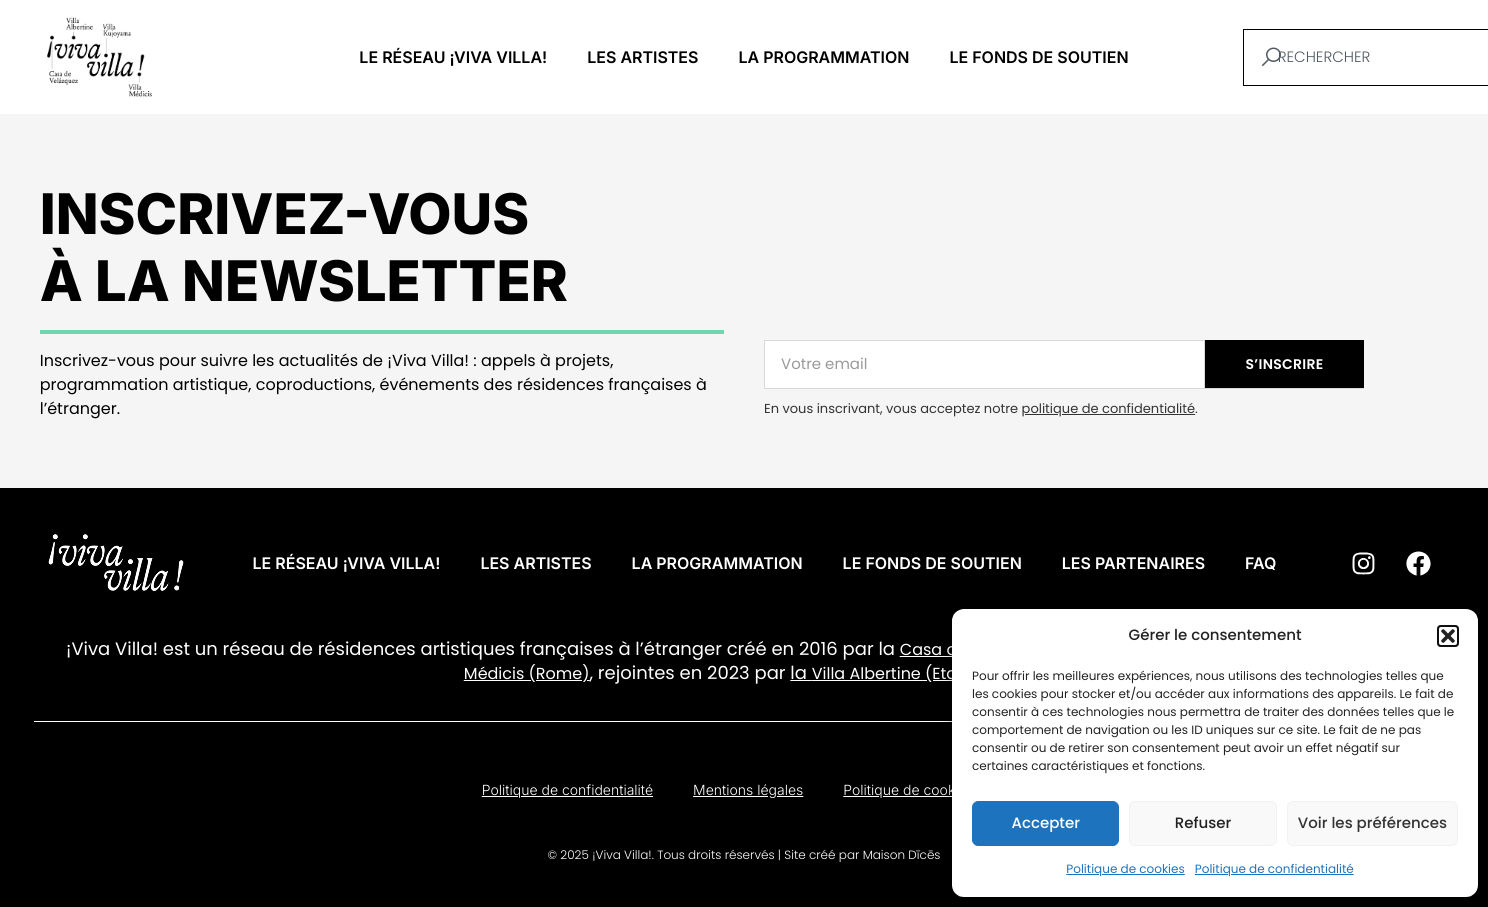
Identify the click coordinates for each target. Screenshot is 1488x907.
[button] (1448, 636)
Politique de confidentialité (1274, 869)
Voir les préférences (1372, 823)
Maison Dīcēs (902, 855)
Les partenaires (1133, 563)
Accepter (1045, 823)
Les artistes (642, 57)
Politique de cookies (1125, 869)
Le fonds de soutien (1038, 57)
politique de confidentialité (1108, 408)
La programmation (823, 57)
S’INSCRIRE (1285, 364)
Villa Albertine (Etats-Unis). (918, 673)
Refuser (1203, 823)
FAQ (1260, 563)
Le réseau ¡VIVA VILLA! (453, 57)
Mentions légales (748, 790)
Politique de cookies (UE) (924, 790)
